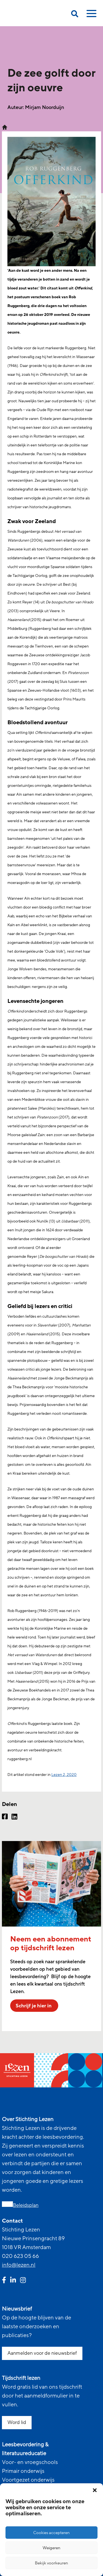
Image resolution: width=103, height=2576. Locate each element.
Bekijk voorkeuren (51, 2563)
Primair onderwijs (23, 2471)
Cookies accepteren (51, 2532)
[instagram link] (23, 2280)
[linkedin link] (13, 2280)
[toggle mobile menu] (91, 15)
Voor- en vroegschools (30, 2462)
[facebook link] (4, 2280)
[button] (95, 2490)
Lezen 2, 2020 (64, 1774)
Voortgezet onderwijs (28, 2480)
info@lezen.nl (18, 2265)
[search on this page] (74, 14)
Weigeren (51, 2548)
